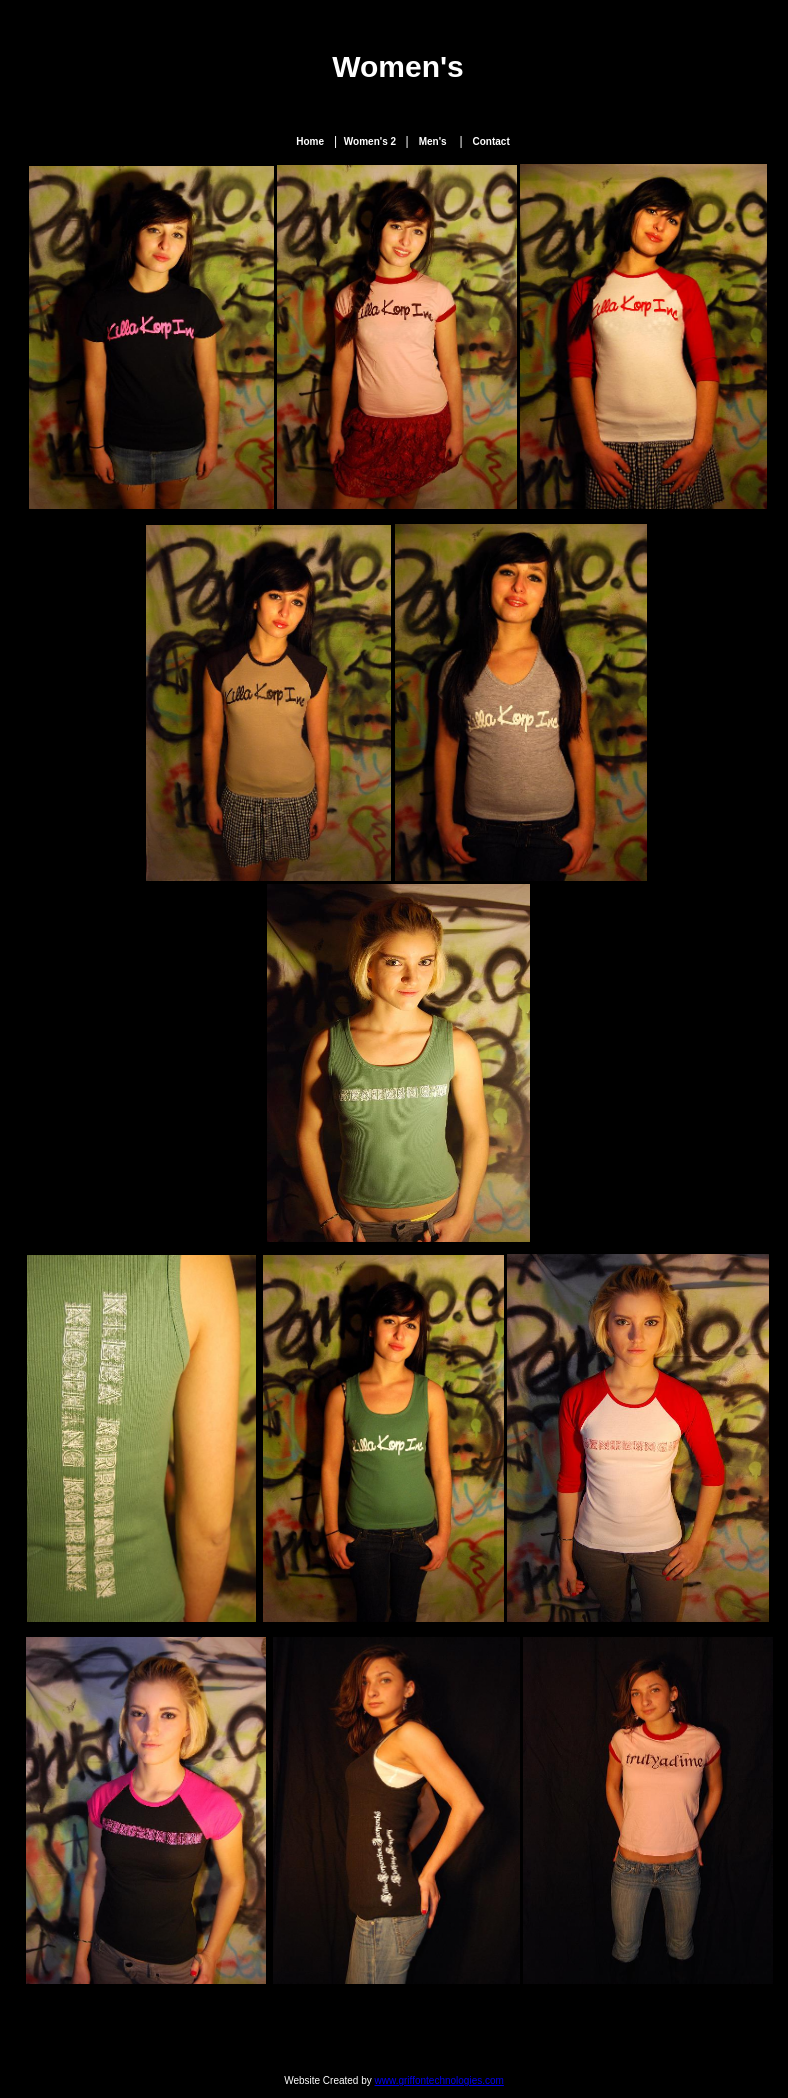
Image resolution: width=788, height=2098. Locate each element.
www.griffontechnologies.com (439, 2080)
